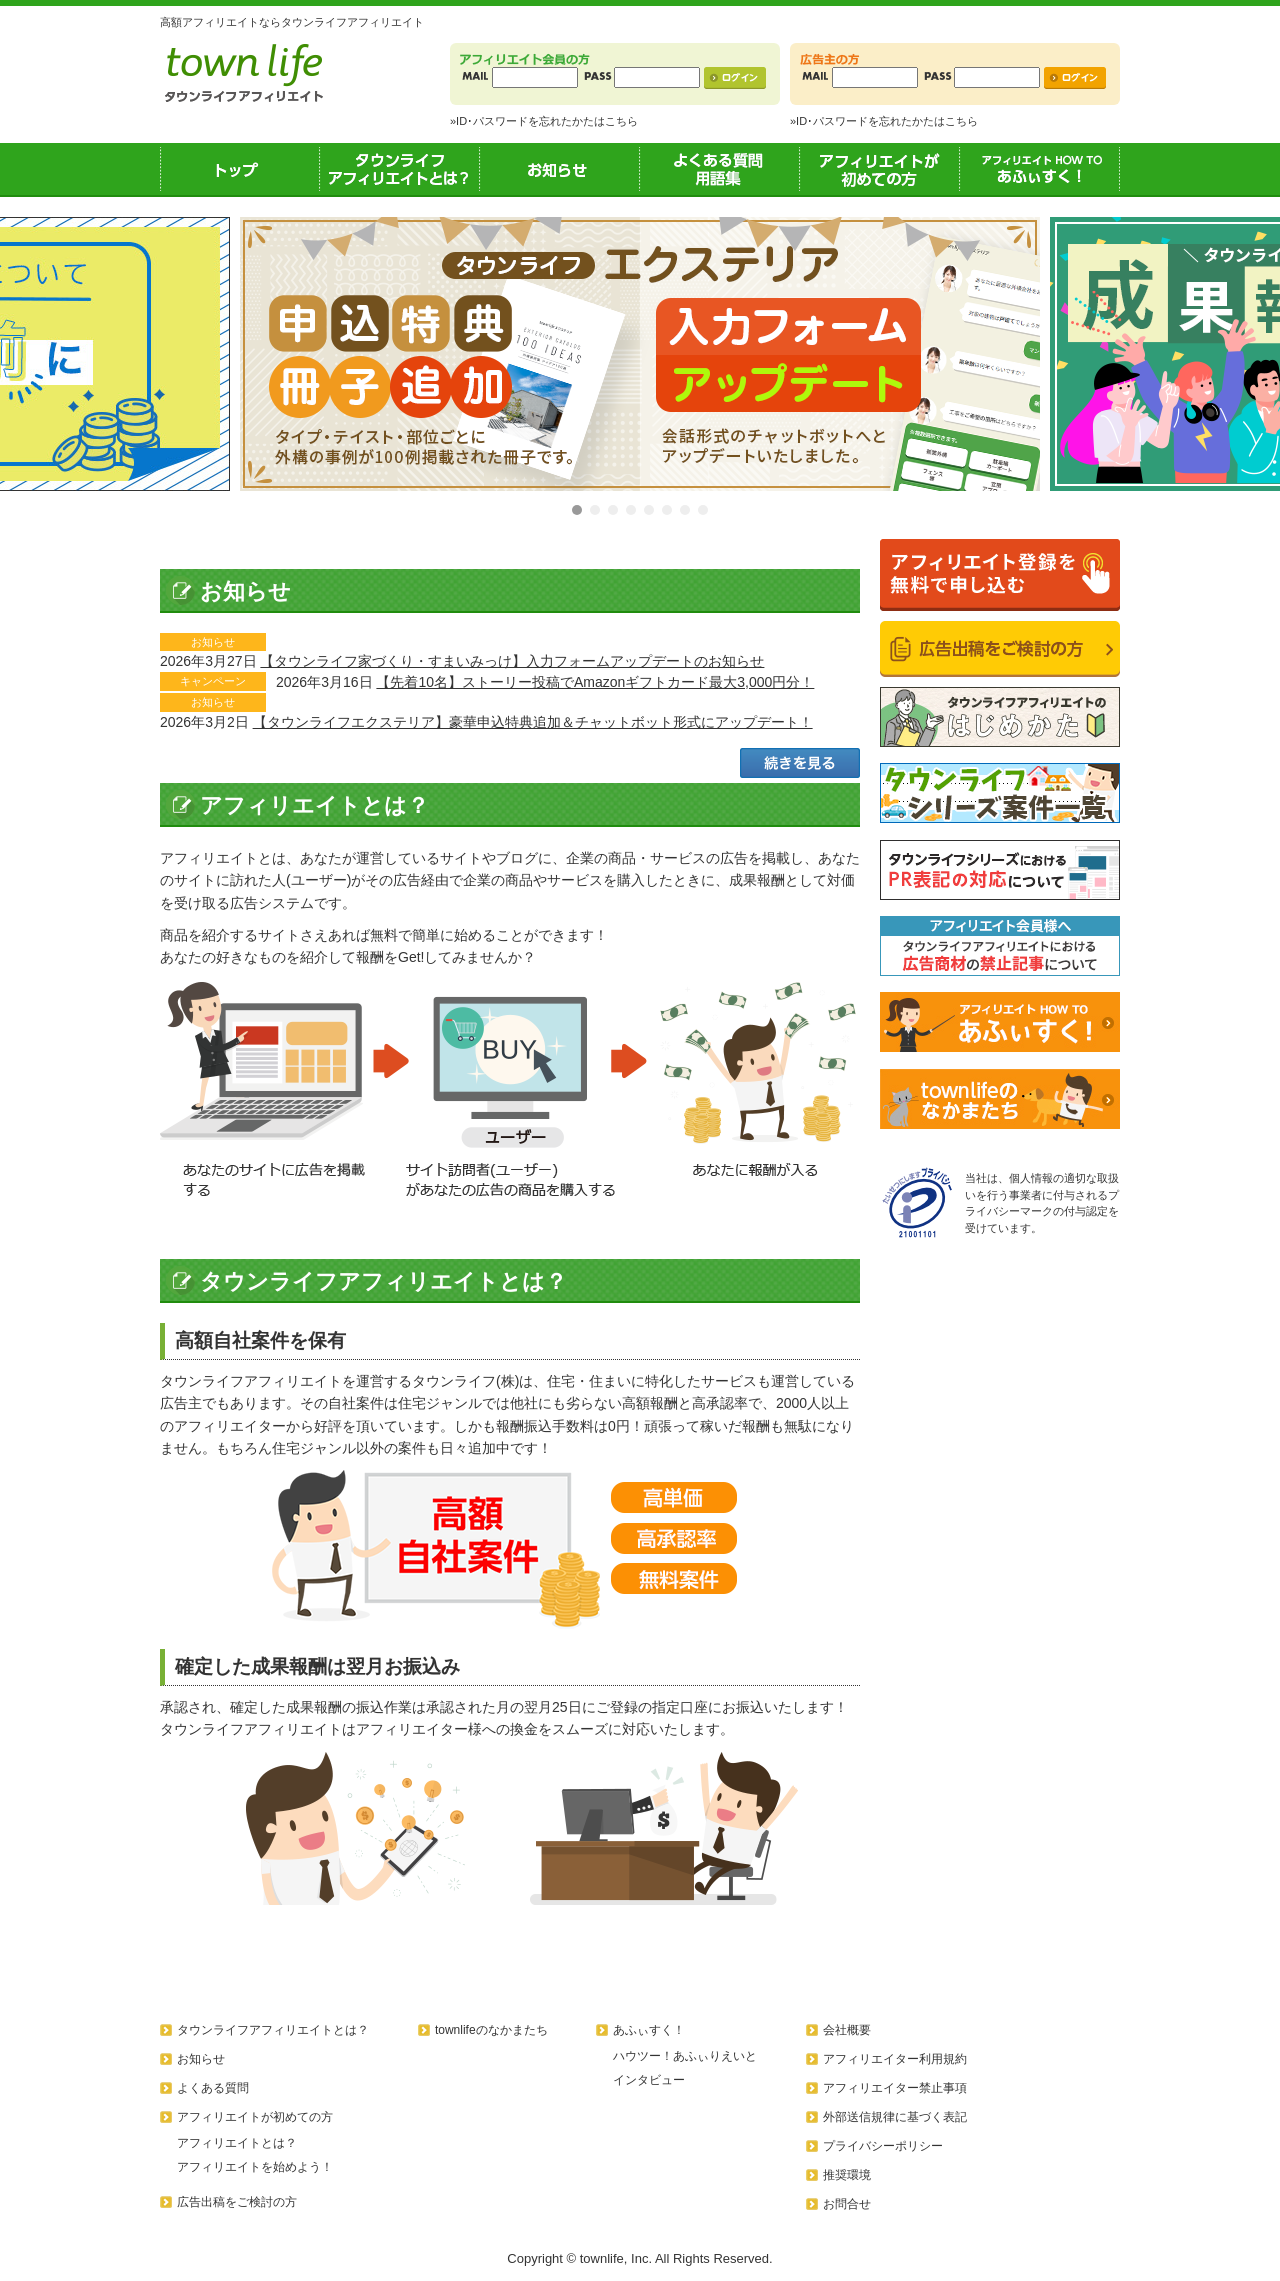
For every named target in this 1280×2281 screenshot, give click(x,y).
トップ (240, 169)
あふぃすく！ (1040, 169)
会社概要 (847, 2030)
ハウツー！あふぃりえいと (685, 2056)
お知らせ (560, 169)
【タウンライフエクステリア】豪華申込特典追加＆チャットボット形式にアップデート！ (533, 722)
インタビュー (649, 2080)
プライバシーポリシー (883, 2146)
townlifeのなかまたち (491, 2030)
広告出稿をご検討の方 (237, 2202)
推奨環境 (847, 2175)
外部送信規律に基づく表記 (895, 2117)
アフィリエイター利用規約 (895, 2059)
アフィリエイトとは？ (237, 2143)
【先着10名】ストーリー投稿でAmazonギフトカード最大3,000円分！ (595, 682)
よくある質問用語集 (720, 169)
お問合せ (847, 2204)
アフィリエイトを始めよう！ (255, 2167)
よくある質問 (213, 2088)
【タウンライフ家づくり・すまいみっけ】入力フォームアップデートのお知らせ (512, 661)
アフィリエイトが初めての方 (880, 169)
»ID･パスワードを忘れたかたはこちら (544, 121)
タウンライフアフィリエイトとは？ (400, 169)
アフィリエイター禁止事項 (895, 2088)
